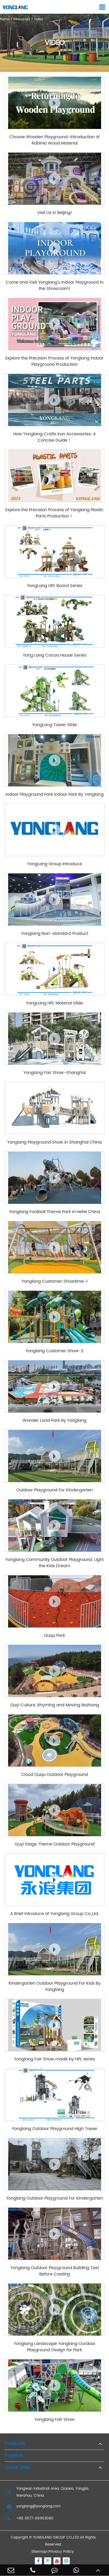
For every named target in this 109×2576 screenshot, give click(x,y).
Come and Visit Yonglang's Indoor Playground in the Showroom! (54, 285)
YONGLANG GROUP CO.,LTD (56, 2537)
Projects (14, 2455)
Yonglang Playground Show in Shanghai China (54, 1142)
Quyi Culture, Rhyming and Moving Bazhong (54, 1705)
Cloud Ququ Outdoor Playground (54, 1774)
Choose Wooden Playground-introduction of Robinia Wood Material (54, 140)
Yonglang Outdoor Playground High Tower (54, 2129)
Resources (21, 19)
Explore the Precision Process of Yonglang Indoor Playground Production (54, 361)
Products (15, 2443)
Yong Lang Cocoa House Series (54, 655)
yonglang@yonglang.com (33, 2506)
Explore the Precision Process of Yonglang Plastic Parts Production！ (54, 513)
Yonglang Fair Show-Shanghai (54, 1073)
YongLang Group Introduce (54, 864)
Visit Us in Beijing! (54, 213)
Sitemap (39, 2552)
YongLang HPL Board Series (54, 586)
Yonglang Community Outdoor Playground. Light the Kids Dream (54, 1562)
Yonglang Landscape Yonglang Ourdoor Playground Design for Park (55, 2347)
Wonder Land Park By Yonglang (54, 1420)
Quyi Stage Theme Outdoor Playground (55, 1844)
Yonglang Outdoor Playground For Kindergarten (54, 2198)
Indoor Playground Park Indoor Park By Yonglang (55, 794)
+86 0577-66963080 (29, 2518)
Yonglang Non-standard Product (54, 933)
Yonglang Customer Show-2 (54, 1351)
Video (38, 19)
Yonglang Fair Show (54, 2419)
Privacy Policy (61, 2552)
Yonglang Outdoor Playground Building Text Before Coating (54, 2271)
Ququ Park (54, 1635)
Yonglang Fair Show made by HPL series (54, 2059)
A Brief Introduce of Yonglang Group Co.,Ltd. (54, 1914)
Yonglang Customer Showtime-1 (55, 1281)
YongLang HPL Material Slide (54, 1003)
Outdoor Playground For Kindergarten (54, 1490)
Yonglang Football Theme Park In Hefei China (54, 1212)
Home (5, 19)
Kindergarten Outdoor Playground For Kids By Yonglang (55, 1986)
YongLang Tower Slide (54, 725)
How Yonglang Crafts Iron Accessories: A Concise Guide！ (54, 437)
